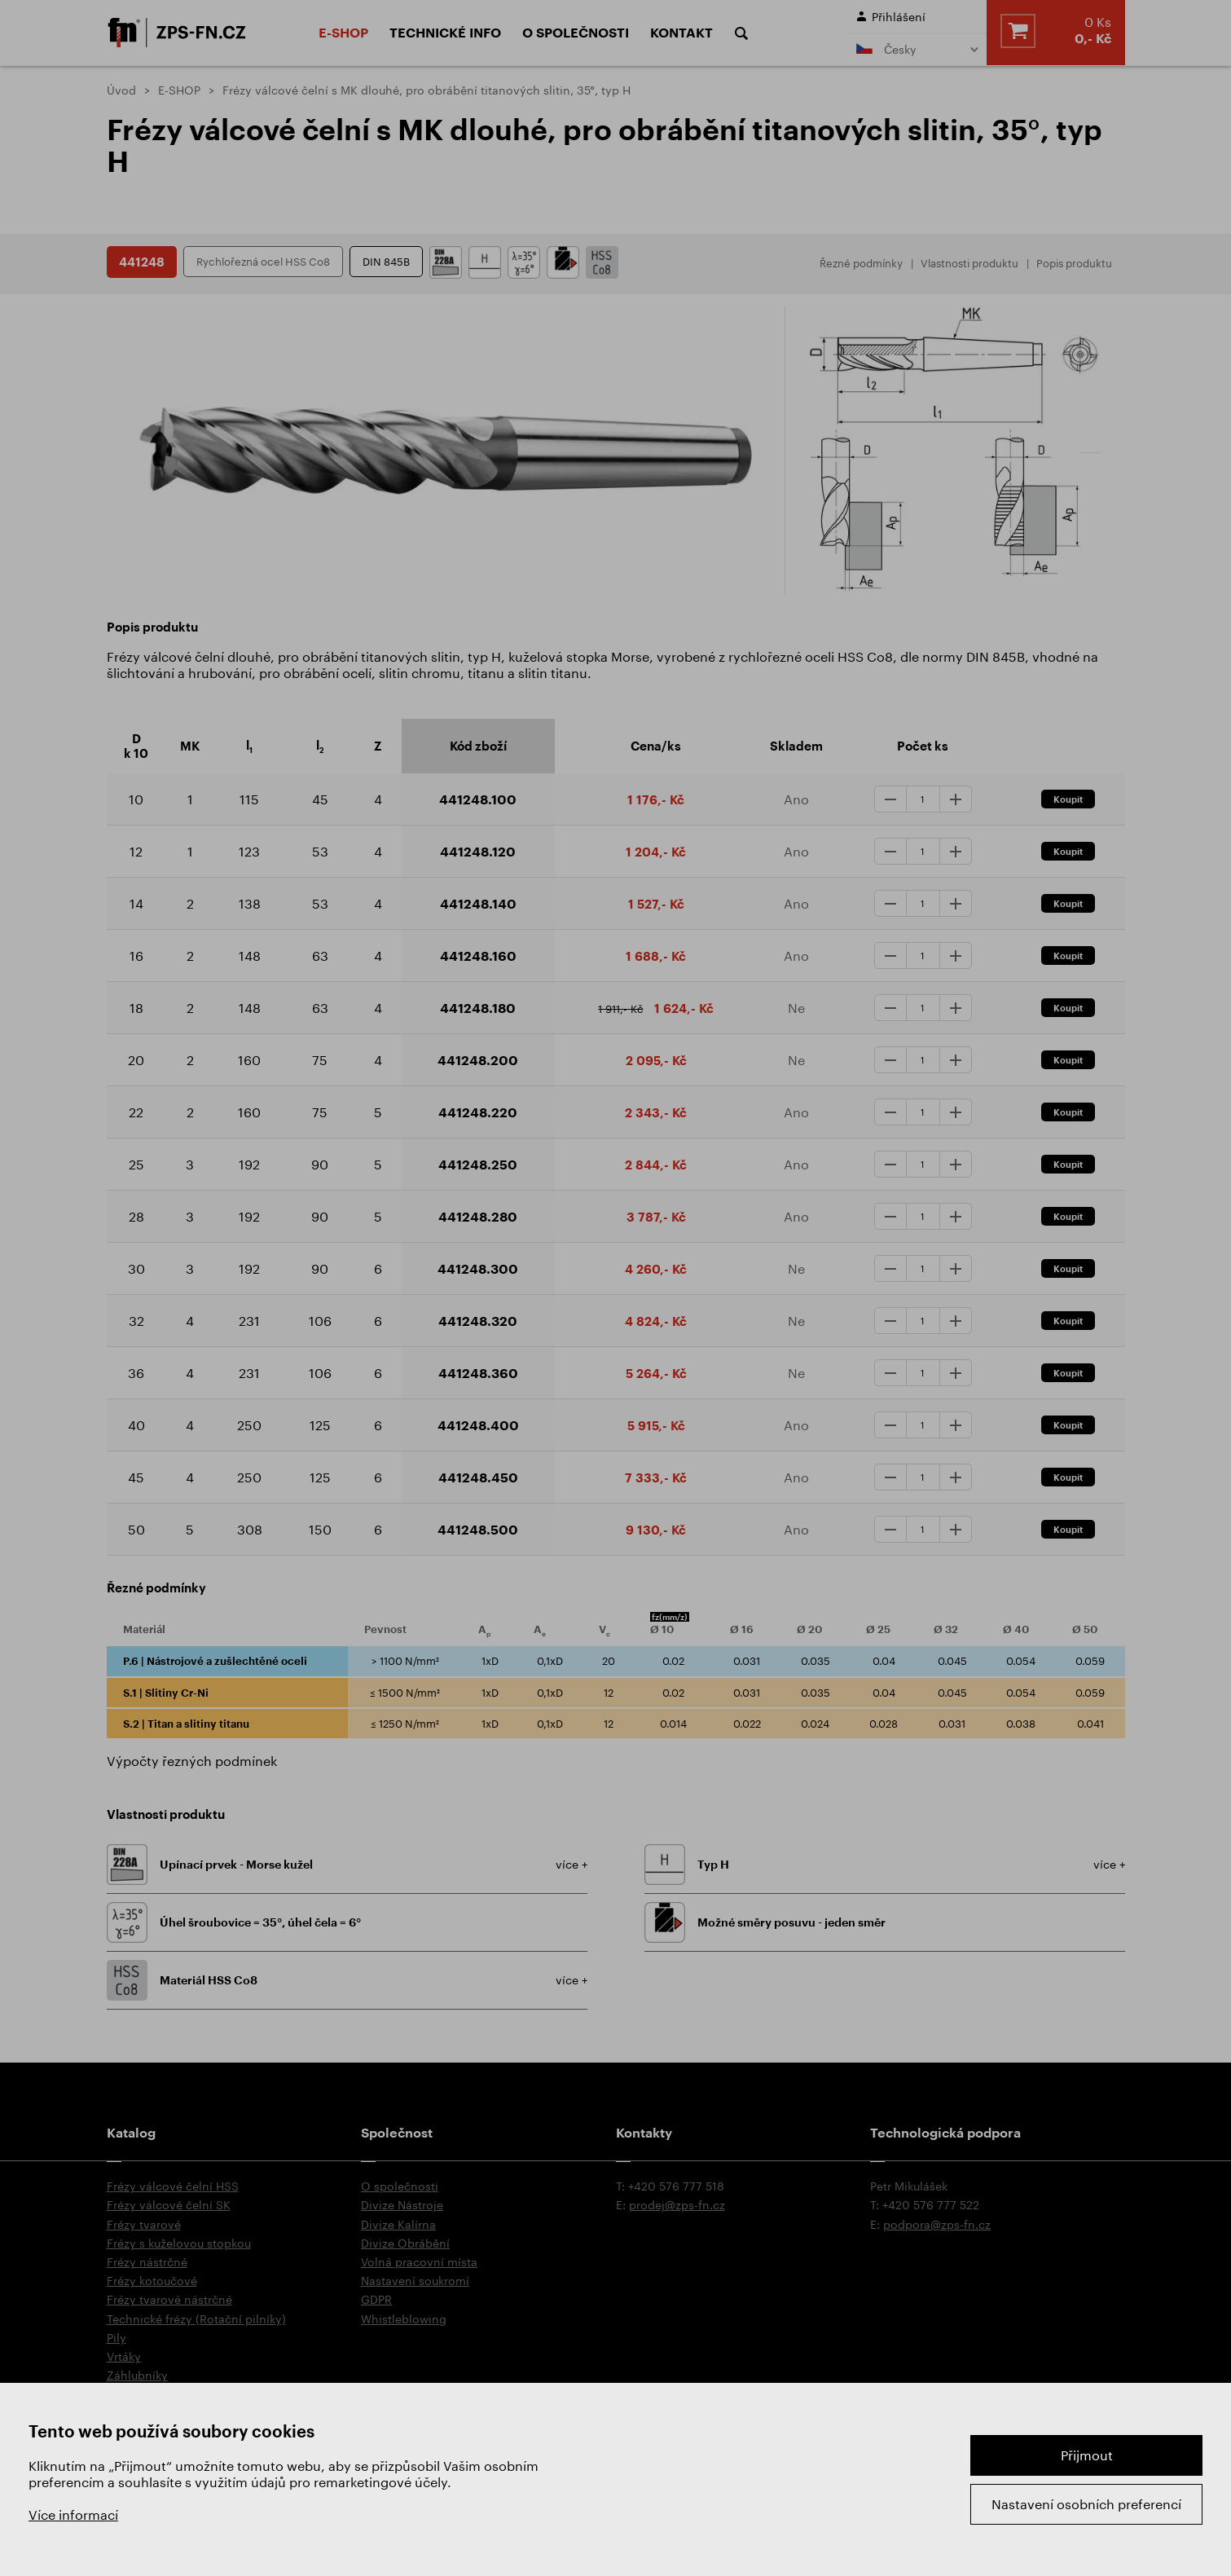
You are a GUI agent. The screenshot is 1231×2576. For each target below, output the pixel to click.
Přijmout (1087, 2455)
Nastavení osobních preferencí (1086, 2504)
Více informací (73, 2514)
